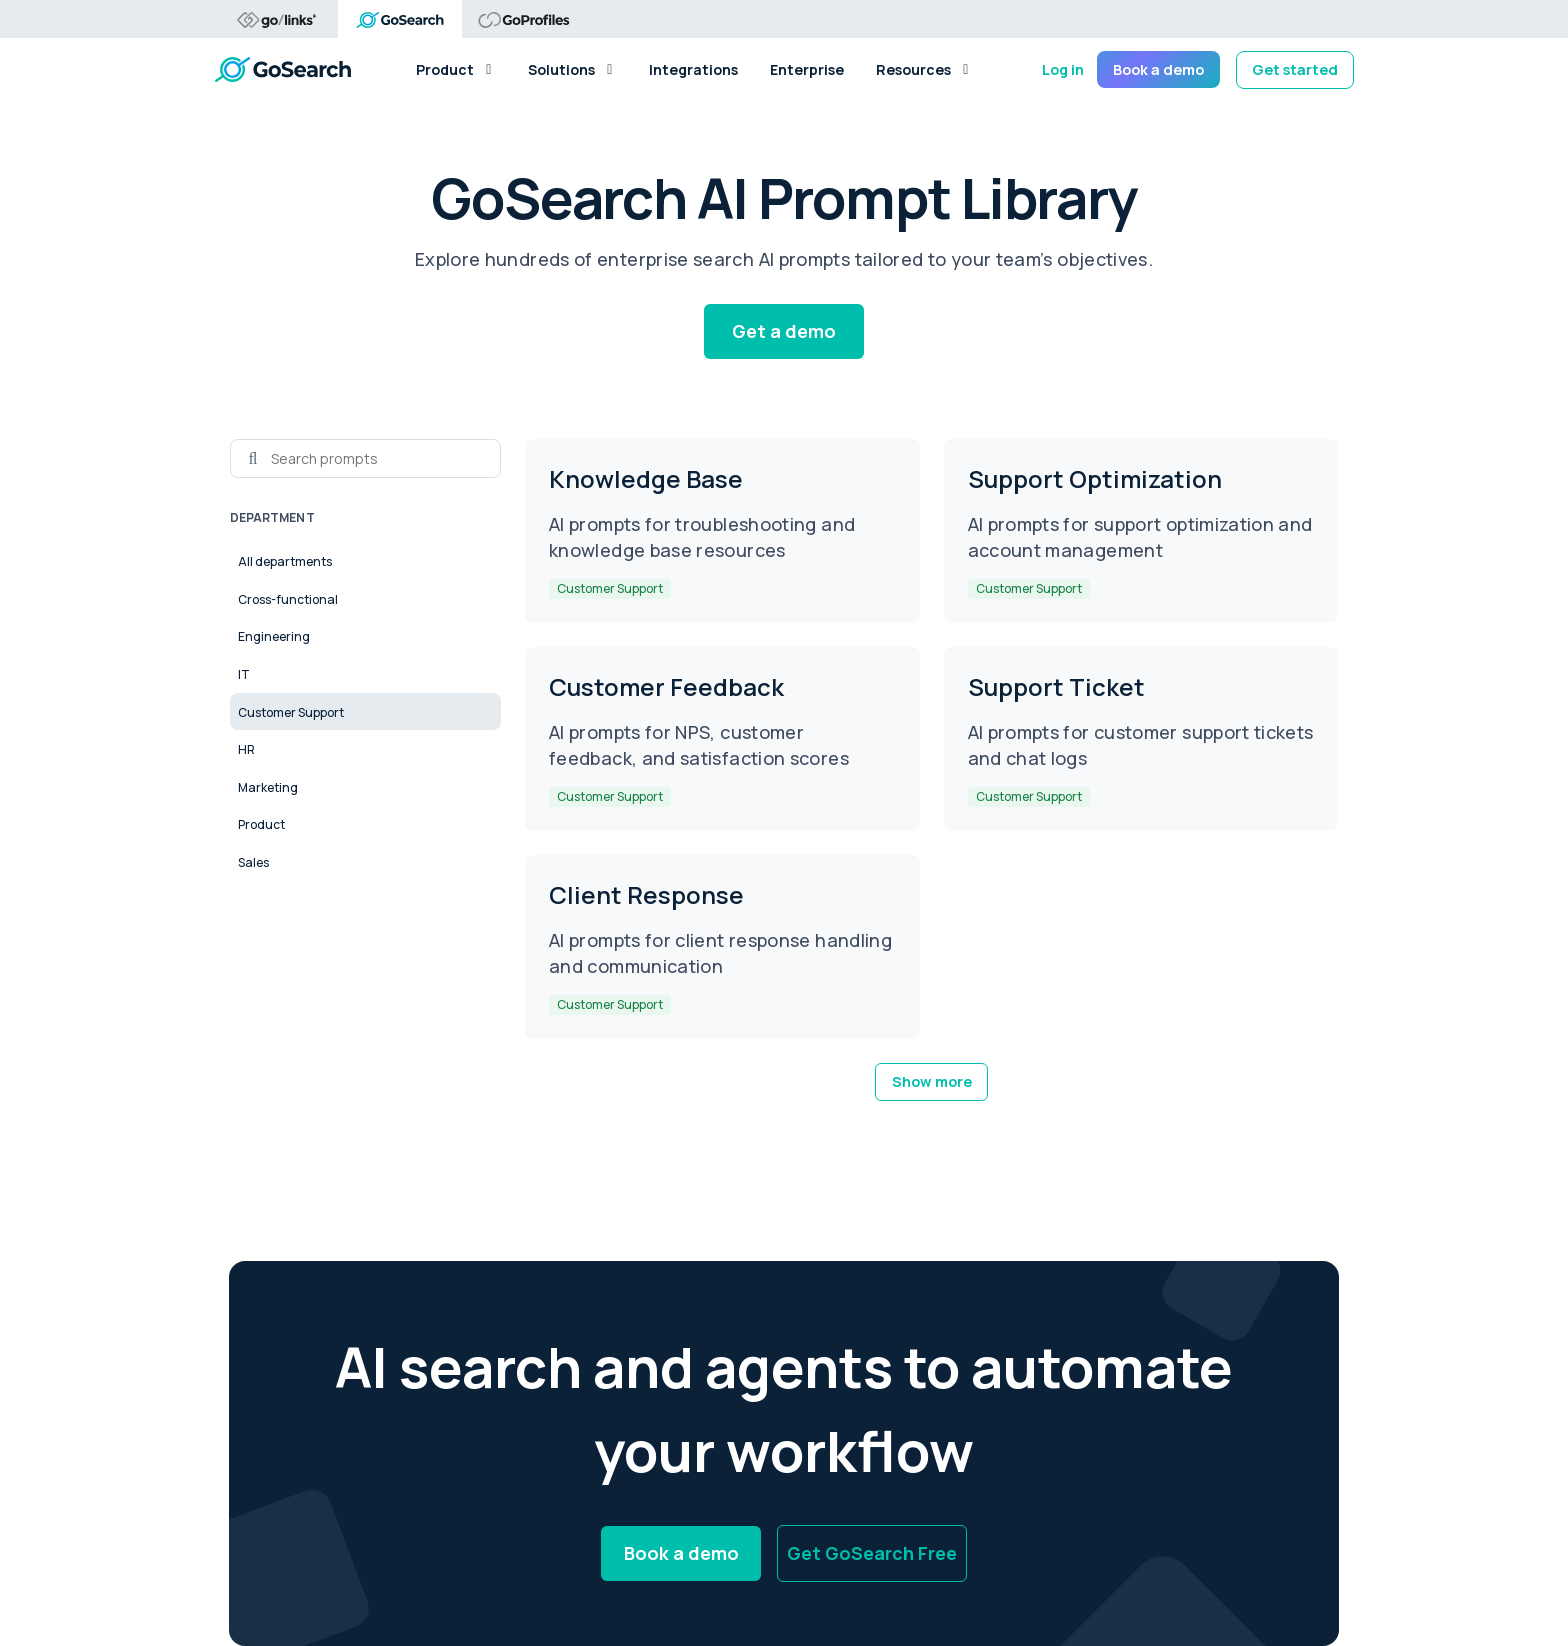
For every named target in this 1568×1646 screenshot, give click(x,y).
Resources (924, 69)
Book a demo (1158, 69)
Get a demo (784, 331)
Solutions (572, 69)
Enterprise (807, 69)
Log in (1063, 69)
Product (456, 69)
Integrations (693, 69)
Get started (1295, 69)
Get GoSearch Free (872, 1553)
